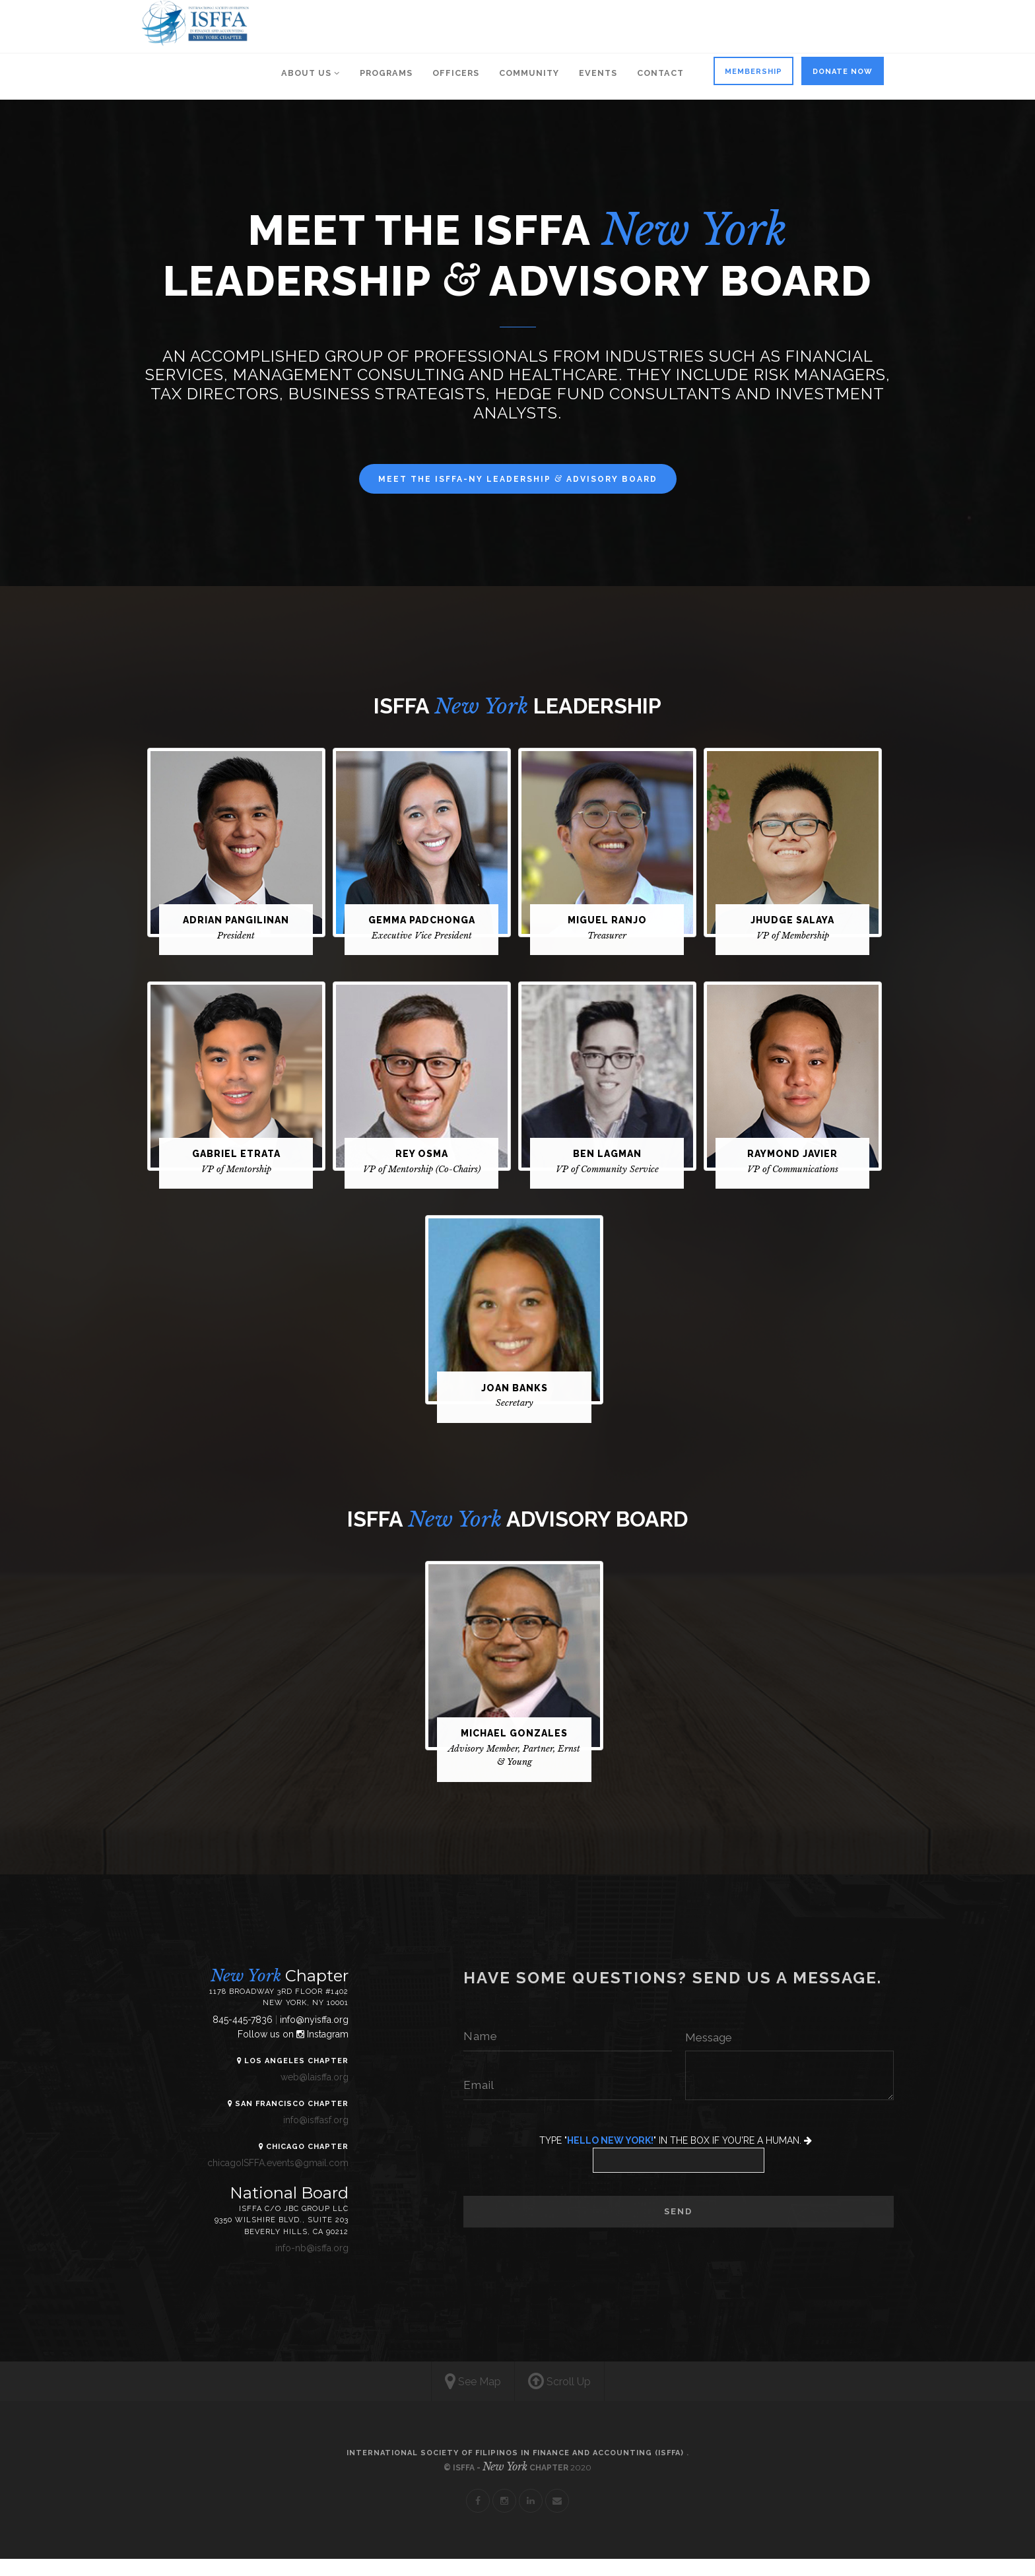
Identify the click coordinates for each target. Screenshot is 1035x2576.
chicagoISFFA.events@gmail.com (264, 2180)
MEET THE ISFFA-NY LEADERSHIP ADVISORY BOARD (517, 479)
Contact (660, 73)
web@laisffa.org (301, 2094)
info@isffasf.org (302, 2137)
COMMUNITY (529, 73)
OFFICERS (455, 73)
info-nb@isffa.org (298, 2265)
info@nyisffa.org (300, 2036)
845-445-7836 (230, 2036)
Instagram (309, 2051)
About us (310, 73)
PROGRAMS (386, 73)
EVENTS (598, 73)
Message (708, 2054)
